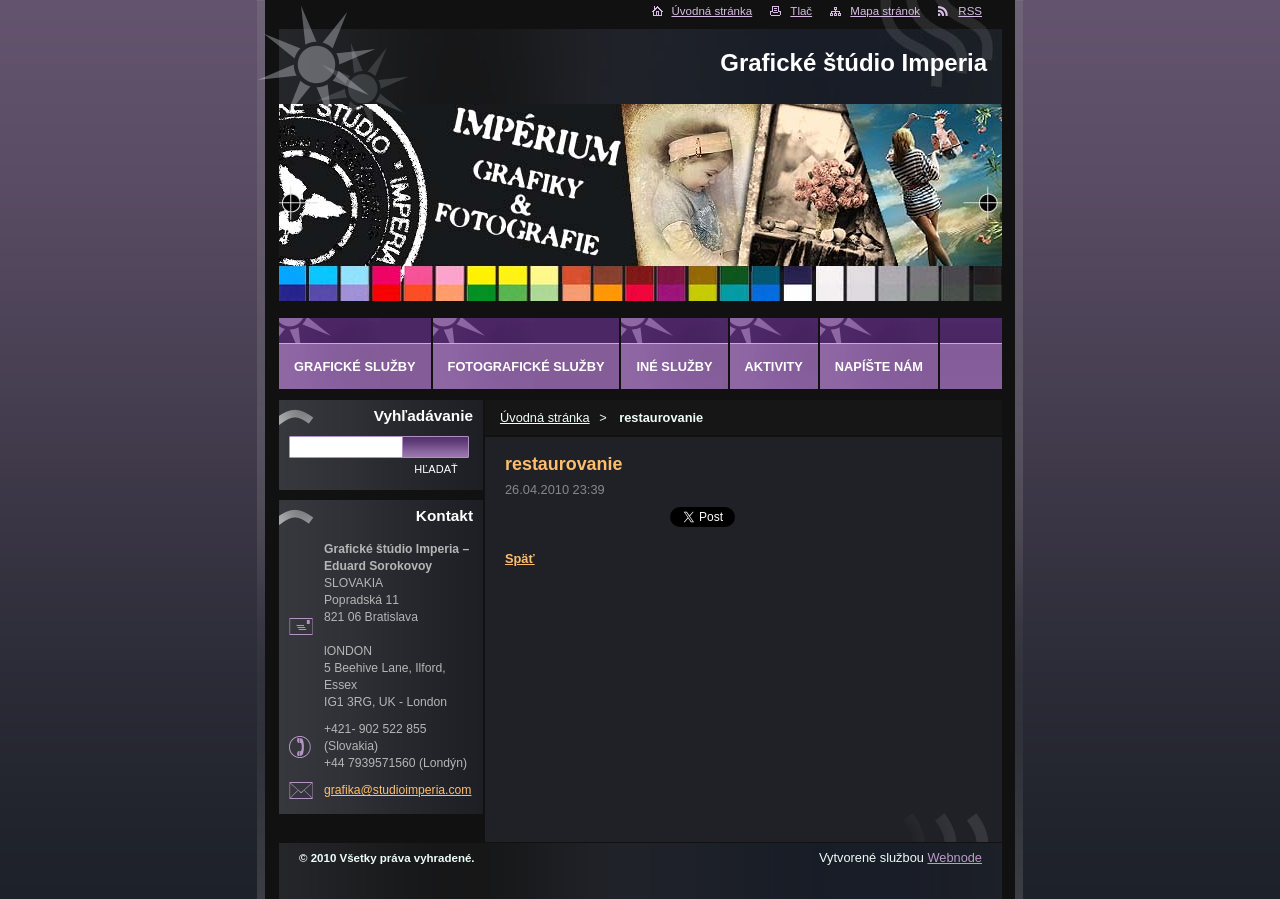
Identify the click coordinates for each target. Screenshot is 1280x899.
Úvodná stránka (712, 11)
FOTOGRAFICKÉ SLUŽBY (526, 366)
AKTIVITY (774, 366)
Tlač (801, 11)
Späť (520, 558)
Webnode (954, 857)
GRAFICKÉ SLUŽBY (355, 366)
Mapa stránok (885, 11)
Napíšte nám (879, 366)
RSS (970, 11)
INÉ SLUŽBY (674, 366)
